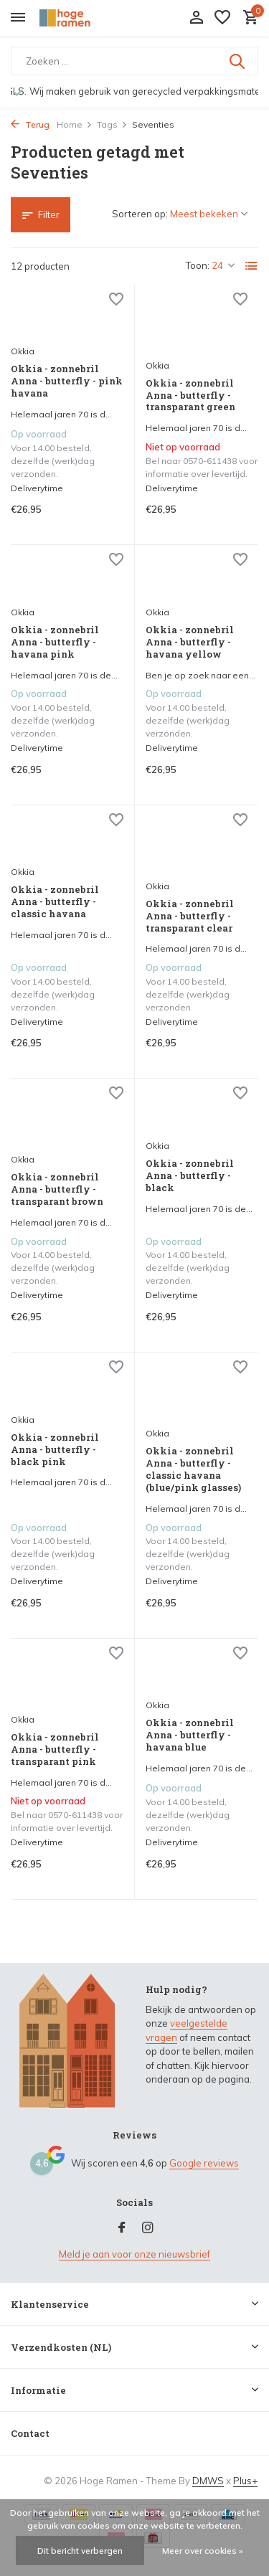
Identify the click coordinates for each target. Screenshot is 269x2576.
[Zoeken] (134, 61)
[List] (251, 266)
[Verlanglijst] (222, 18)
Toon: (197, 265)
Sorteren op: (140, 213)
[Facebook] (122, 2228)
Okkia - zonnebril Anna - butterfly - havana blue (190, 1735)
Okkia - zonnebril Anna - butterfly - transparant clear (190, 916)
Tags (112, 124)
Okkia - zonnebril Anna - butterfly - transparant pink (55, 1749)
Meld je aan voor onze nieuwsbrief (134, 2254)
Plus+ (245, 2480)
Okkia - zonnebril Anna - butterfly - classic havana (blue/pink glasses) (193, 1469)
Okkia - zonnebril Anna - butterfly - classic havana (55, 902)
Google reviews (204, 2163)
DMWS (208, 2480)
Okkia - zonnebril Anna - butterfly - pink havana (67, 381)
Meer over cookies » (202, 2550)
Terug (30, 124)
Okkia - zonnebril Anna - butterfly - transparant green (190, 395)
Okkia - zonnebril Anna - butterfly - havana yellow (190, 642)
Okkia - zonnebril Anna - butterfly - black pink (55, 1449)
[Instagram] (148, 2228)
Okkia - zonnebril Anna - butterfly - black (190, 1175)
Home (75, 124)
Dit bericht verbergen (80, 2550)
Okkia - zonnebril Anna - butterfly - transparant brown (57, 1189)
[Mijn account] (196, 18)
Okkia (22, 351)
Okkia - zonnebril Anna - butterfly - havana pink (55, 642)
